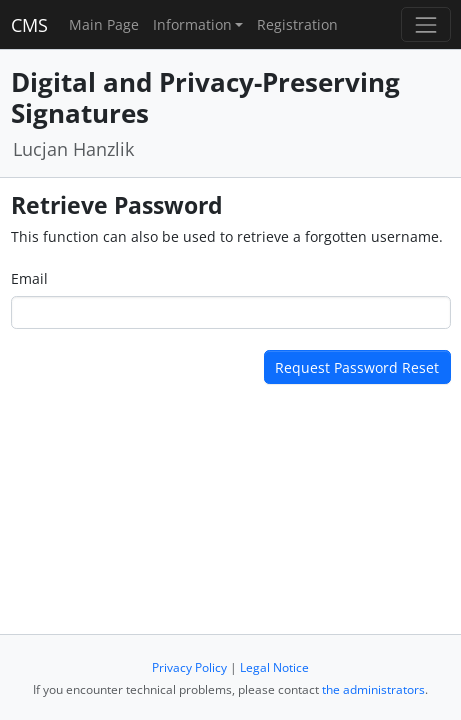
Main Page (104, 24)
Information (192, 24)
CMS (29, 25)
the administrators (373, 689)
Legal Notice (274, 667)
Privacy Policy (189, 667)
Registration (297, 24)
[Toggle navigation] (425, 24)
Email (29, 278)
